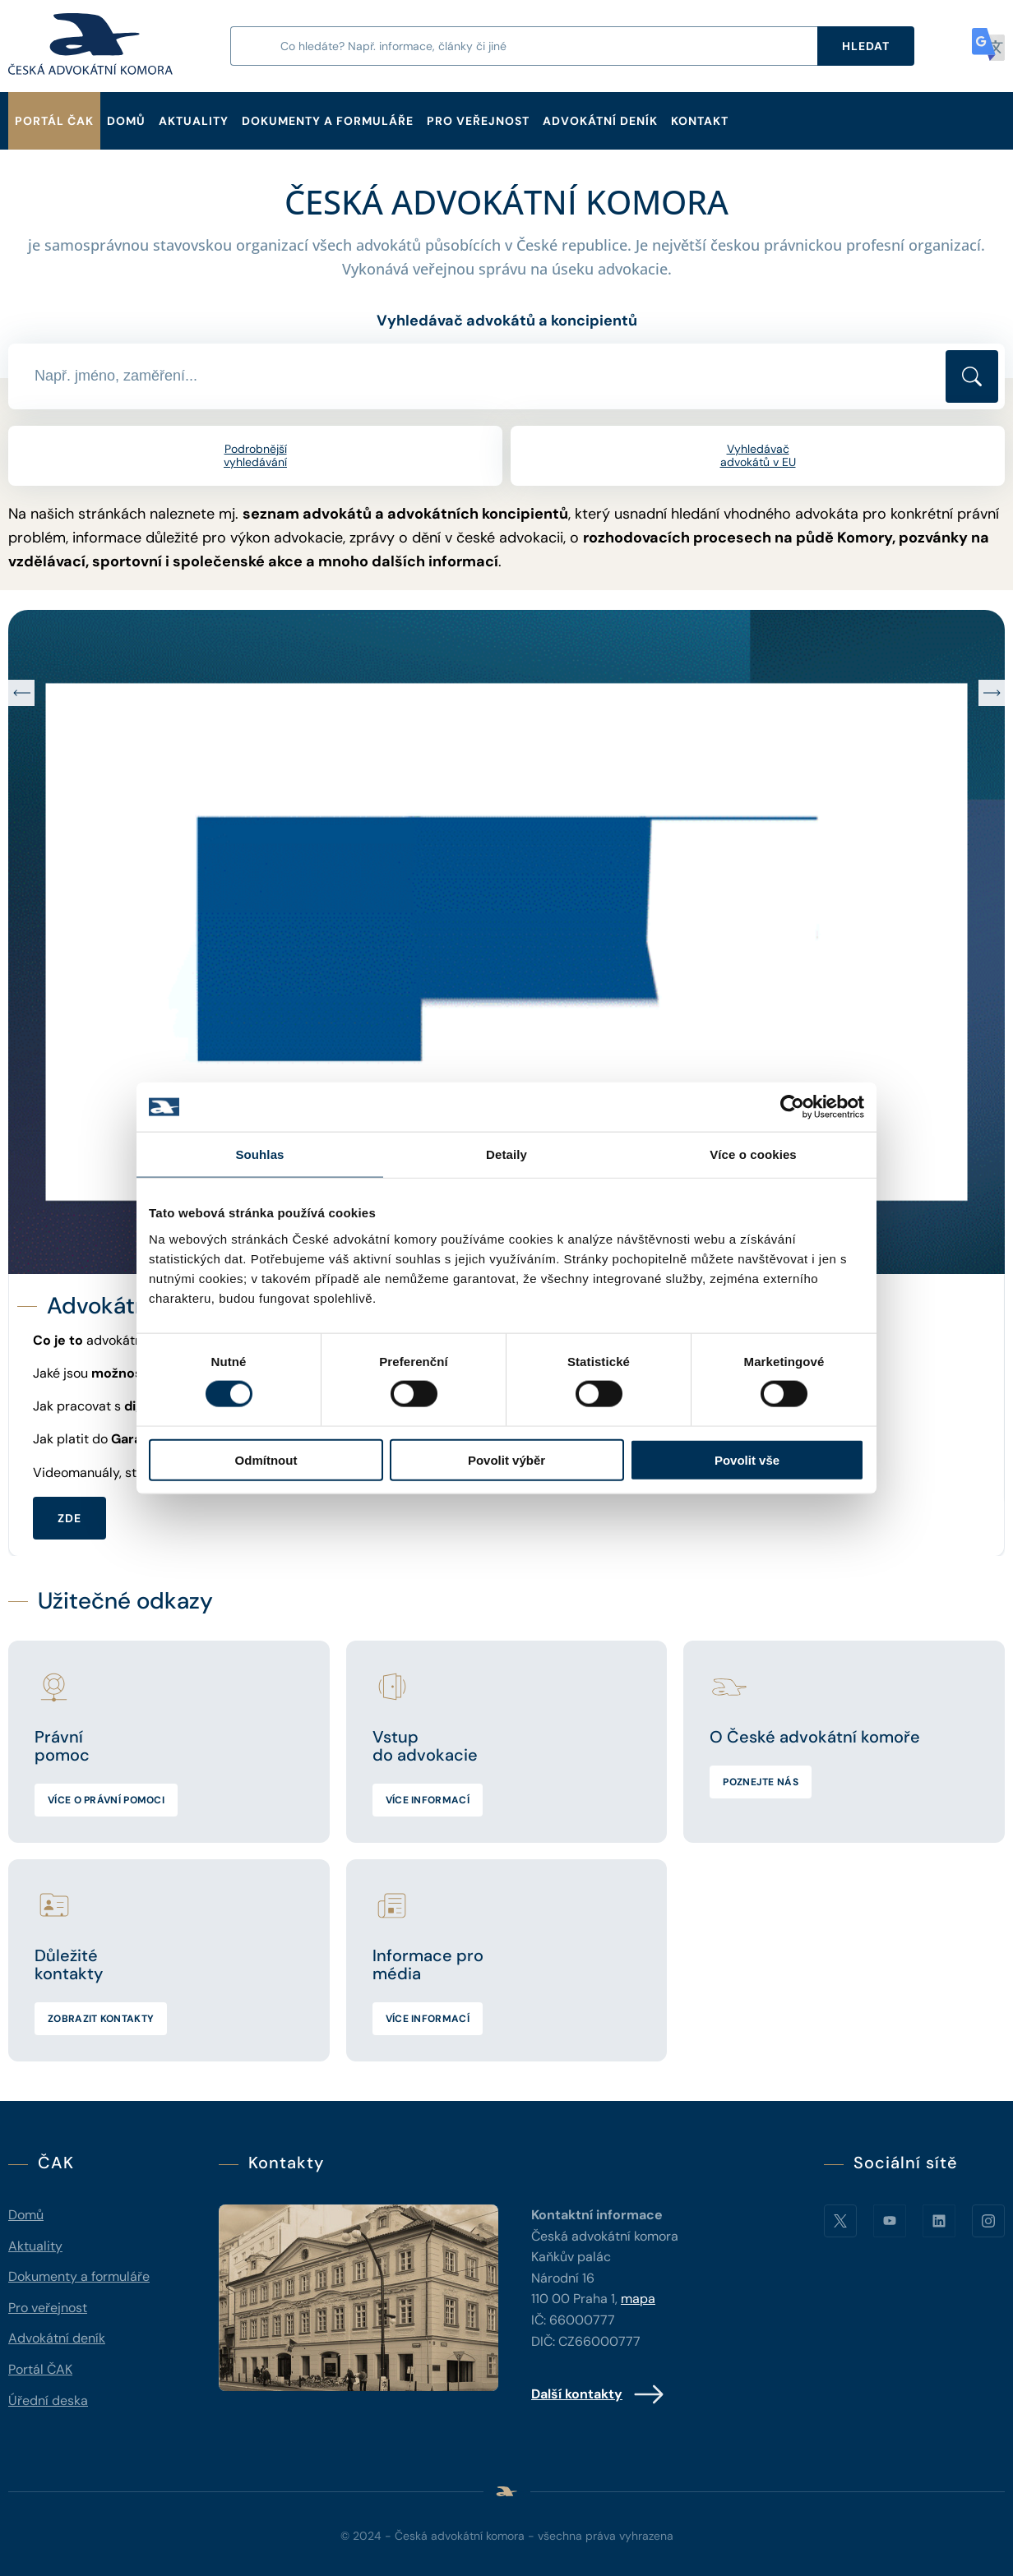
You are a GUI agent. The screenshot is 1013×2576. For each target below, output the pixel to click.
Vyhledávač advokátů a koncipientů (507, 320)
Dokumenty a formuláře (328, 120)
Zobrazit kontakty (101, 2018)
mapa (638, 2298)
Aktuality (194, 120)
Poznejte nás (760, 1782)
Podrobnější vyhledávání (255, 455)
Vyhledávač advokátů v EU (758, 455)
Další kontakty (598, 2394)
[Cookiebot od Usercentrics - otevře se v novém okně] (792, 1107)
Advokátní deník (600, 120)
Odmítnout (266, 1459)
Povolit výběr (506, 1459)
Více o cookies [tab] (753, 1154)
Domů (126, 120)
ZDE (69, 1517)
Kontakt (700, 120)
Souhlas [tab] (259, 1154)
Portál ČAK (54, 120)
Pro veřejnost (478, 120)
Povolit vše (747, 1459)
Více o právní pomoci (106, 1800)
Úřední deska (48, 2400)
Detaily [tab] (506, 1154)
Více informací (427, 1800)
